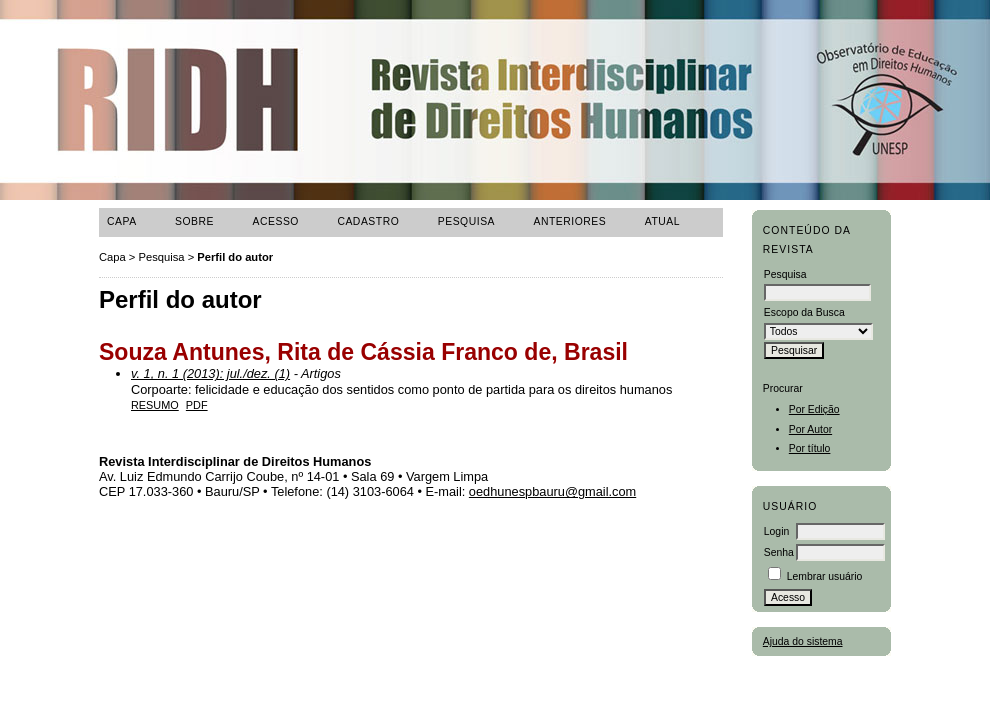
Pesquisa (466, 221)
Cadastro (368, 221)
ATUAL (662, 221)
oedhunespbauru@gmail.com (552, 491)
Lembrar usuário (825, 576)
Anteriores (570, 221)
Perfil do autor (235, 257)
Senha (779, 552)
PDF (197, 405)
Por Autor (810, 429)
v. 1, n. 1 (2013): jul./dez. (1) (210, 373)
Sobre (194, 221)
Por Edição (814, 409)
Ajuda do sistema (803, 641)
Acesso (276, 221)
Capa (122, 221)
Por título (810, 448)
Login (776, 531)
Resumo (155, 405)
